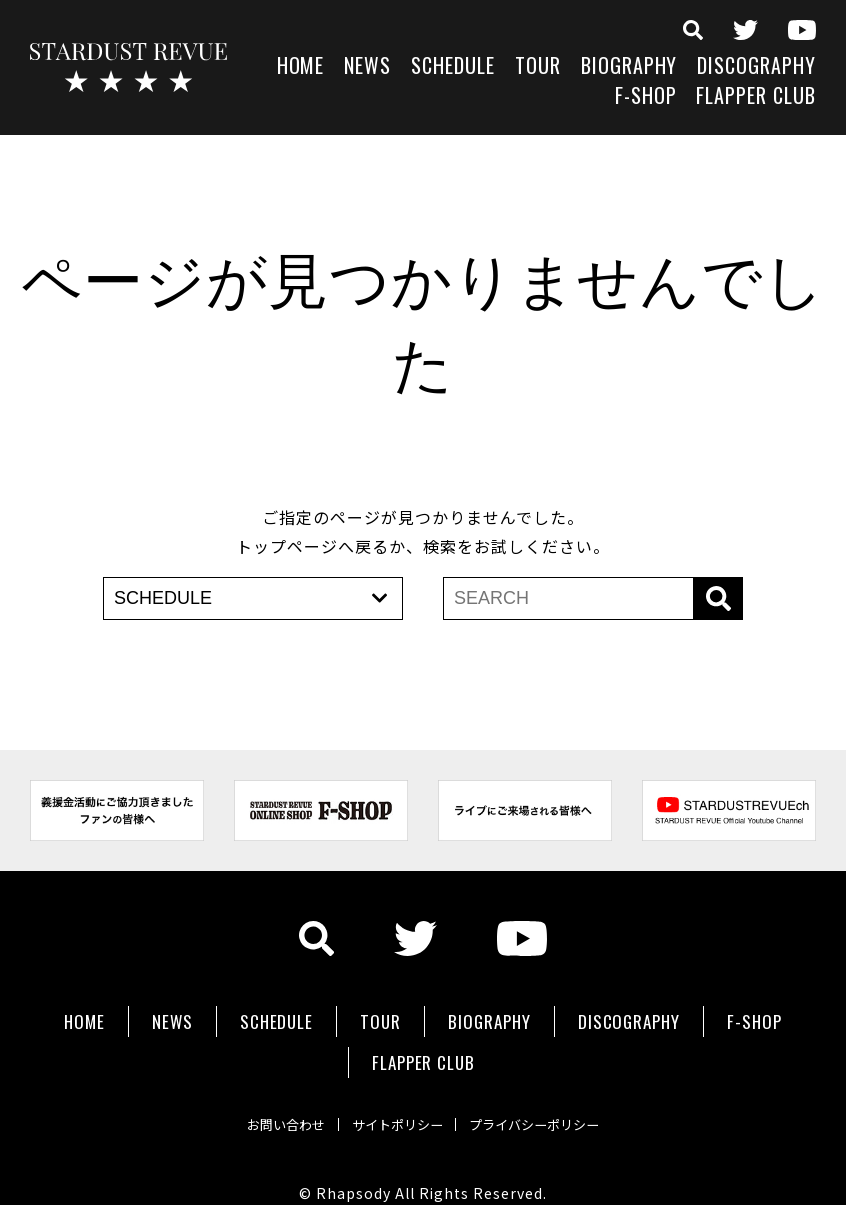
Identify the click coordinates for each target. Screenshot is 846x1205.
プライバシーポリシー (555, 1099)
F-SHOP (646, 97)
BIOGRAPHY (629, 67)
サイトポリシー (395, 1099)
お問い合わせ (263, 1099)
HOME (301, 67)
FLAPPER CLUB (756, 97)
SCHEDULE (453, 67)
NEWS (367, 67)
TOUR (538, 67)
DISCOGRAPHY (756, 67)
